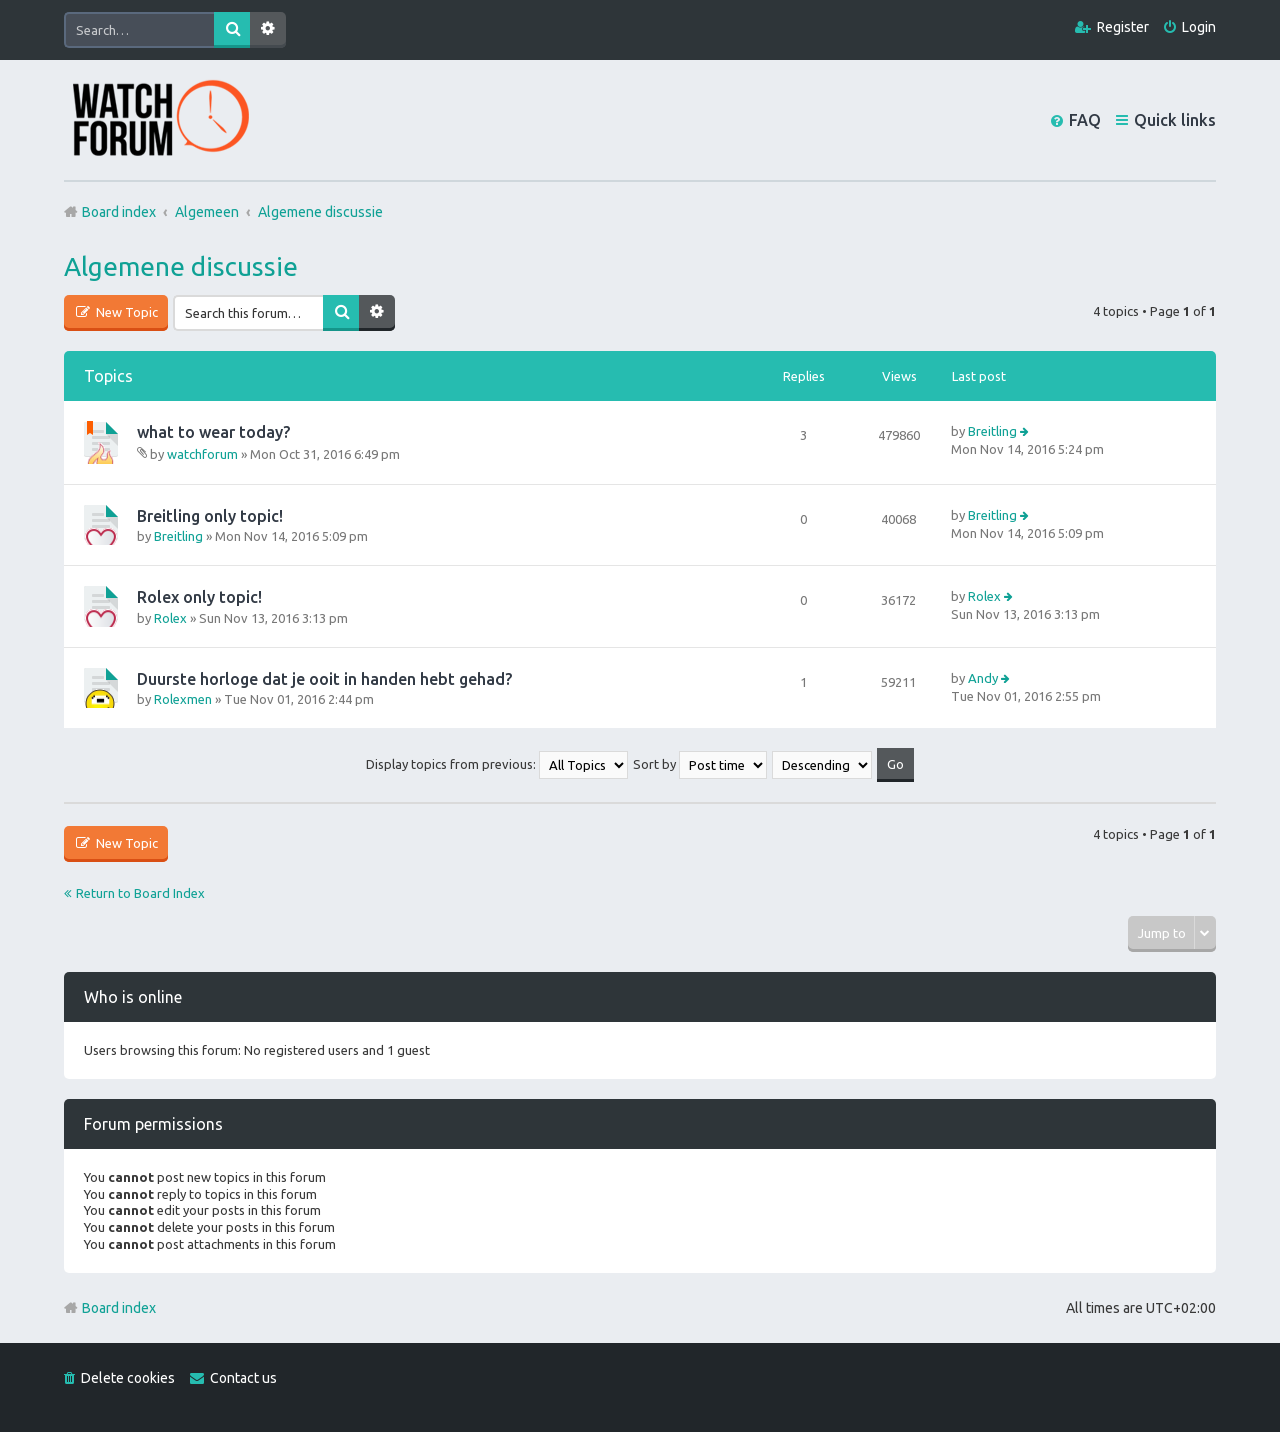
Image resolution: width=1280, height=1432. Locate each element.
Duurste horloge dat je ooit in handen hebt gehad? (324, 679)
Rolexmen (183, 699)
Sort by (700, 764)
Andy (983, 678)
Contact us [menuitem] (243, 1378)
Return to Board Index (140, 893)
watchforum (202, 454)
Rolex (170, 618)
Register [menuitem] (1123, 27)
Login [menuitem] (1199, 27)
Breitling (992, 431)
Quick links (1175, 120)
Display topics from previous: (497, 764)
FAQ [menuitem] (1085, 120)
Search (232, 30)
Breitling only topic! (210, 516)
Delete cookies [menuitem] (128, 1378)
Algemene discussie (181, 266)
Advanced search (268, 30)
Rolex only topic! (199, 597)
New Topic (125, 312)
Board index (119, 1308)
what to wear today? (213, 432)
